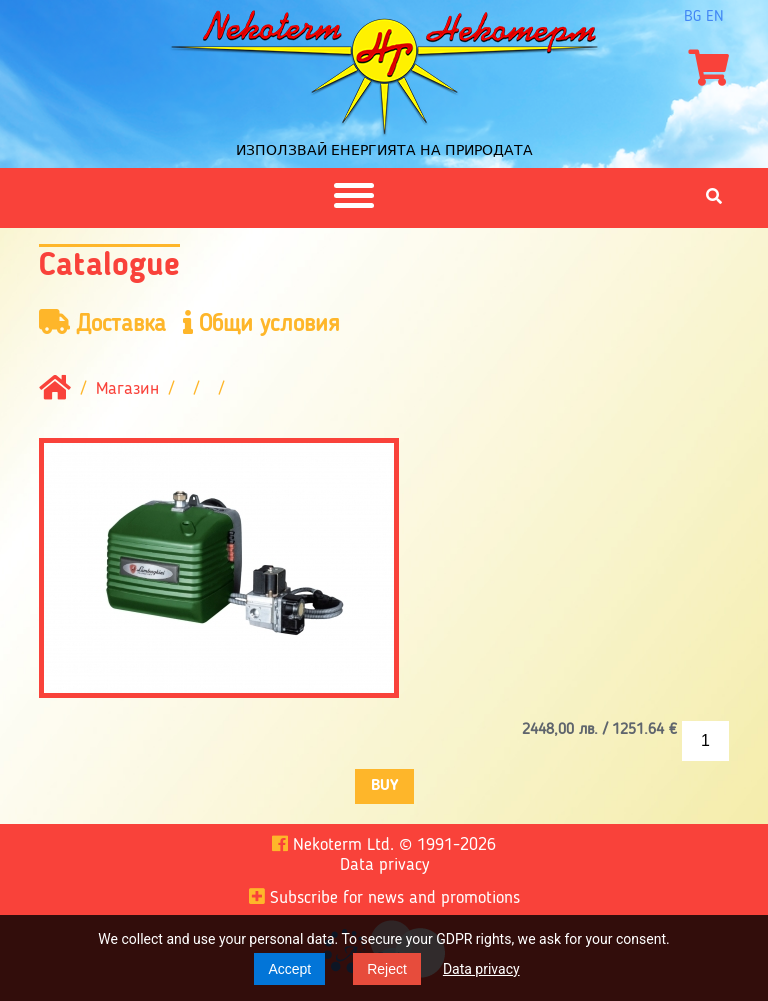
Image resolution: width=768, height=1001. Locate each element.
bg (692, 17)
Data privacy (481, 969)
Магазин (127, 389)
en (715, 17)
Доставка (102, 323)
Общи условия (261, 323)
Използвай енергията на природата (384, 150)
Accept (289, 969)
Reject (387, 969)
